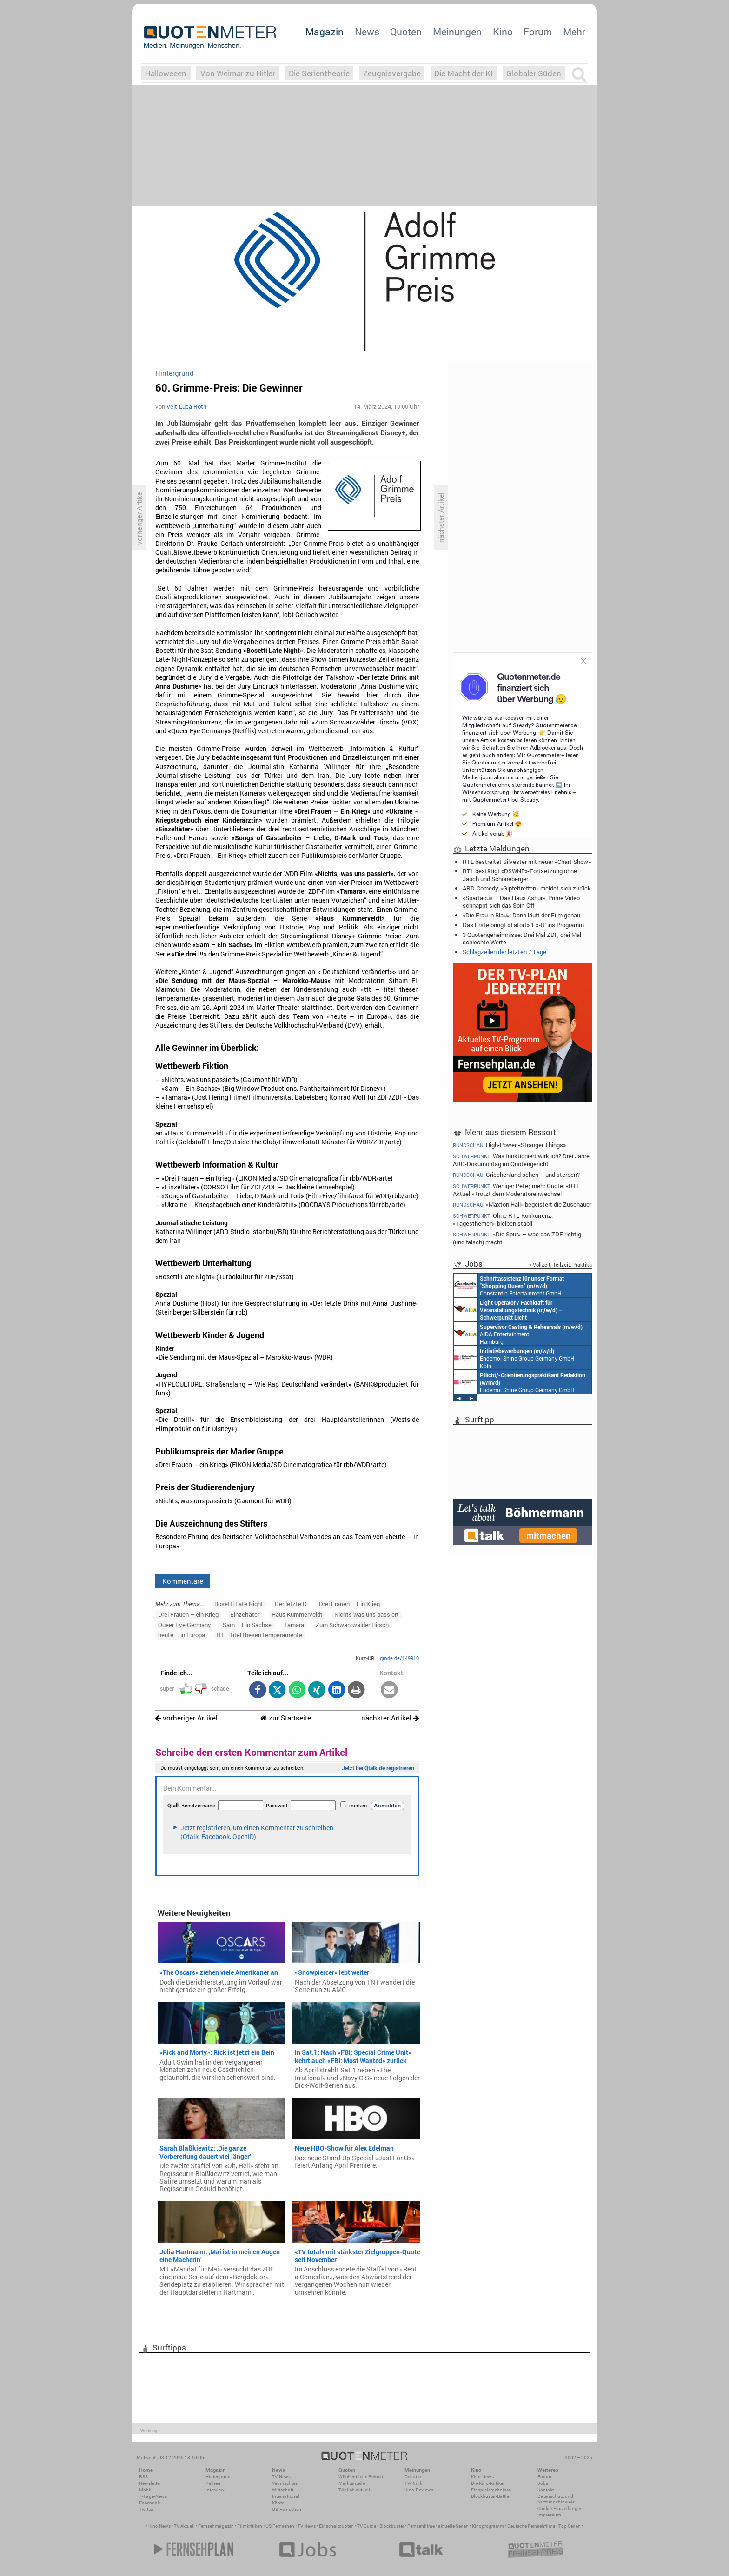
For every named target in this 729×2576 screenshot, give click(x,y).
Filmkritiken (249, 2526)
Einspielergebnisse (491, 2490)
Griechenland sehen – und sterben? (516, 1175)
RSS (143, 2477)
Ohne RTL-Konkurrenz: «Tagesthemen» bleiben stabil (503, 1219)
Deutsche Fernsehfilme (531, 2526)
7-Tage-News (153, 2496)
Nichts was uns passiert (366, 1614)
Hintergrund (218, 2477)
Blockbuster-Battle (490, 2496)
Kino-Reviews (418, 2490)
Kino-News (482, 2477)
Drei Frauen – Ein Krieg (349, 1603)
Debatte (412, 2477)
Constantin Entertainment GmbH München (509, 1285)
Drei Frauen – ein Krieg (188, 1614)
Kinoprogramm (488, 2526)
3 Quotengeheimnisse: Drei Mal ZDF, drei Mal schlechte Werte (522, 938)
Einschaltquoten (336, 2526)
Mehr (574, 31)
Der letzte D (291, 1603)
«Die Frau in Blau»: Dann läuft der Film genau (521, 915)
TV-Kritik (413, 2483)
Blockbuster (391, 2526)
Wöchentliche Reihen (360, 2477)
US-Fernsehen (286, 2509)
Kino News (159, 2526)
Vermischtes (285, 2483)
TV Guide (366, 2526)
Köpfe (278, 2503)
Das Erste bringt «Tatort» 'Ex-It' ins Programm (523, 925)
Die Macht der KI (463, 73)
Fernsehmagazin (216, 2526)
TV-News (281, 2477)
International (285, 2496)
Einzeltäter (244, 1614)
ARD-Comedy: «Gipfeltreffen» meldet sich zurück (527, 888)
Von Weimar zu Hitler (237, 73)
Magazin (324, 31)
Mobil (145, 2490)
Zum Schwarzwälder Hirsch (352, 1624)
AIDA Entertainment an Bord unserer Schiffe (508, 1309)
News (367, 31)
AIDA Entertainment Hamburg (518, 1333)
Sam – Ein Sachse (247, 1624)
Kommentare (182, 1581)
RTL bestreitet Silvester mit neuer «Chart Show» (527, 861)
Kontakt (545, 2490)
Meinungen (457, 31)
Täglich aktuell (354, 2490)
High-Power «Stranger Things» (509, 1145)
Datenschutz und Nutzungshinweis (556, 2499)
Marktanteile (351, 2483)
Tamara (294, 1624)
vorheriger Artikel (186, 1717)
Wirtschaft (282, 2490)
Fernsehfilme (421, 2526)
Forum (538, 31)
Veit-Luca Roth (186, 406)
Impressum (549, 2515)
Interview (215, 2490)
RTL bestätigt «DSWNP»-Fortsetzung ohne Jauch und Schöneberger (520, 875)
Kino (503, 31)
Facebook (149, 2503)
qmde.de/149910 (399, 1657)
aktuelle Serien (453, 2526)
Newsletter (150, 2483)
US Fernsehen (279, 2526)
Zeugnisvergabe (392, 73)
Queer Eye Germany (184, 1624)
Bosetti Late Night (238, 1603)
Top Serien (569, 2526)
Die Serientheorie (319, 73)
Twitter (146, 2509)
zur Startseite (285, 1717)
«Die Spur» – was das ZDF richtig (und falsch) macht (517, 1238)
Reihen (212, 2483)
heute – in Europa (181, 1635)
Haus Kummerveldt (297, 1614)
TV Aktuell (184, 2526)
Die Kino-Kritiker (487, 2483)
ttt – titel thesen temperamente (259, 1635)
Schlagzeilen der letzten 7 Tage (504, 952)
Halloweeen (165, 73)
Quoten (406, 31)
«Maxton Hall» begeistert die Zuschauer (522, 1204)
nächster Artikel (390, 1717)
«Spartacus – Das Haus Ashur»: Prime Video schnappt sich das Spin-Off (521, 902)
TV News (307, 2526)
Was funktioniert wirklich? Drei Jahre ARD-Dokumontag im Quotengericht (521, 1160)
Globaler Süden (533, 73)
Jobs (542, 2483)
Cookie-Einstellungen (560, 2508)
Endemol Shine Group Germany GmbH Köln (514, 1357)
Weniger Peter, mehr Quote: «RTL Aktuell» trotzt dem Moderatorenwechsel (516, 1189)
